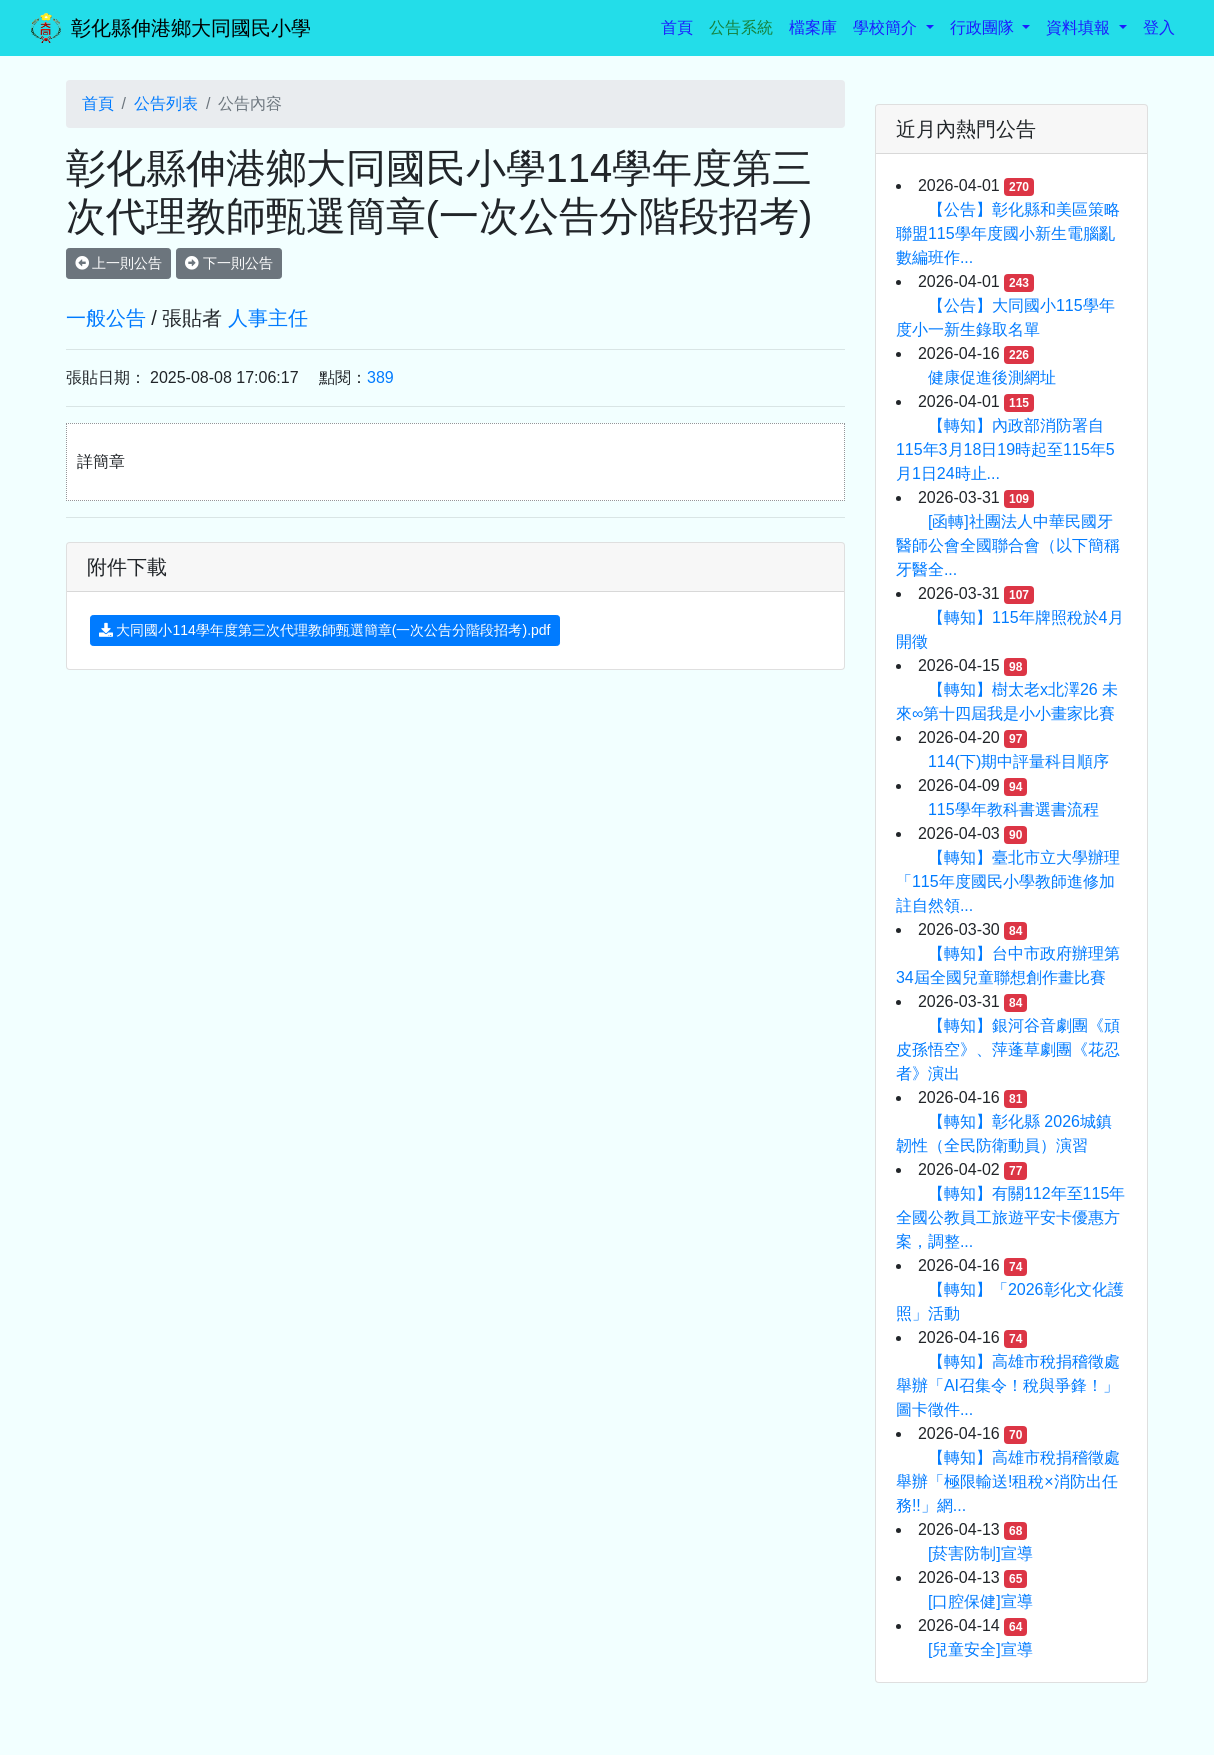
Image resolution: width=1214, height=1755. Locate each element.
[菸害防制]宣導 (980, 1553)
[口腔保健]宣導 (980, 1601)
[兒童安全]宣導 (980, 1649)
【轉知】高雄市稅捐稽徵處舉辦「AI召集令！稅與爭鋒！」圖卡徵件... (1008, 1385)
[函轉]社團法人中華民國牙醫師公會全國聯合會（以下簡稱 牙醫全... (1008, 545)
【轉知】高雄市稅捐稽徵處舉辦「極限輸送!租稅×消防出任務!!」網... (1008, 1481)
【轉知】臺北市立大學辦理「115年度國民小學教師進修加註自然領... (1008, 881)
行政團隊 (984, 27)
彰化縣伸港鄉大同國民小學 (191, 28)
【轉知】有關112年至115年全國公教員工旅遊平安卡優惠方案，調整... (1010, 1217)
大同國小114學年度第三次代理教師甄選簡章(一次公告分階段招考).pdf (325, 630)
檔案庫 (813, 27)
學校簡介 (887, 27)
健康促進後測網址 (992, 377)
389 (380, 377)
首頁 (681, 25)
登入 (1159, 27)
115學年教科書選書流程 (1013, 809)
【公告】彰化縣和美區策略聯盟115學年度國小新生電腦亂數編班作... (1008, 233)
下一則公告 (229, 263)
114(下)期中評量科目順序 (1018, 761)
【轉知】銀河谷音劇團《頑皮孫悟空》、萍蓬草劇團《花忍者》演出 (1008, 1049)
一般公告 (106, 318)
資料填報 (1080, 27)
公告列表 (166, 103)
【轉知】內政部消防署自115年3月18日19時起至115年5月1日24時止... (1005, 449)
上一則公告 (119, 263)
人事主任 (268, 318)
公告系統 (741, 27)
